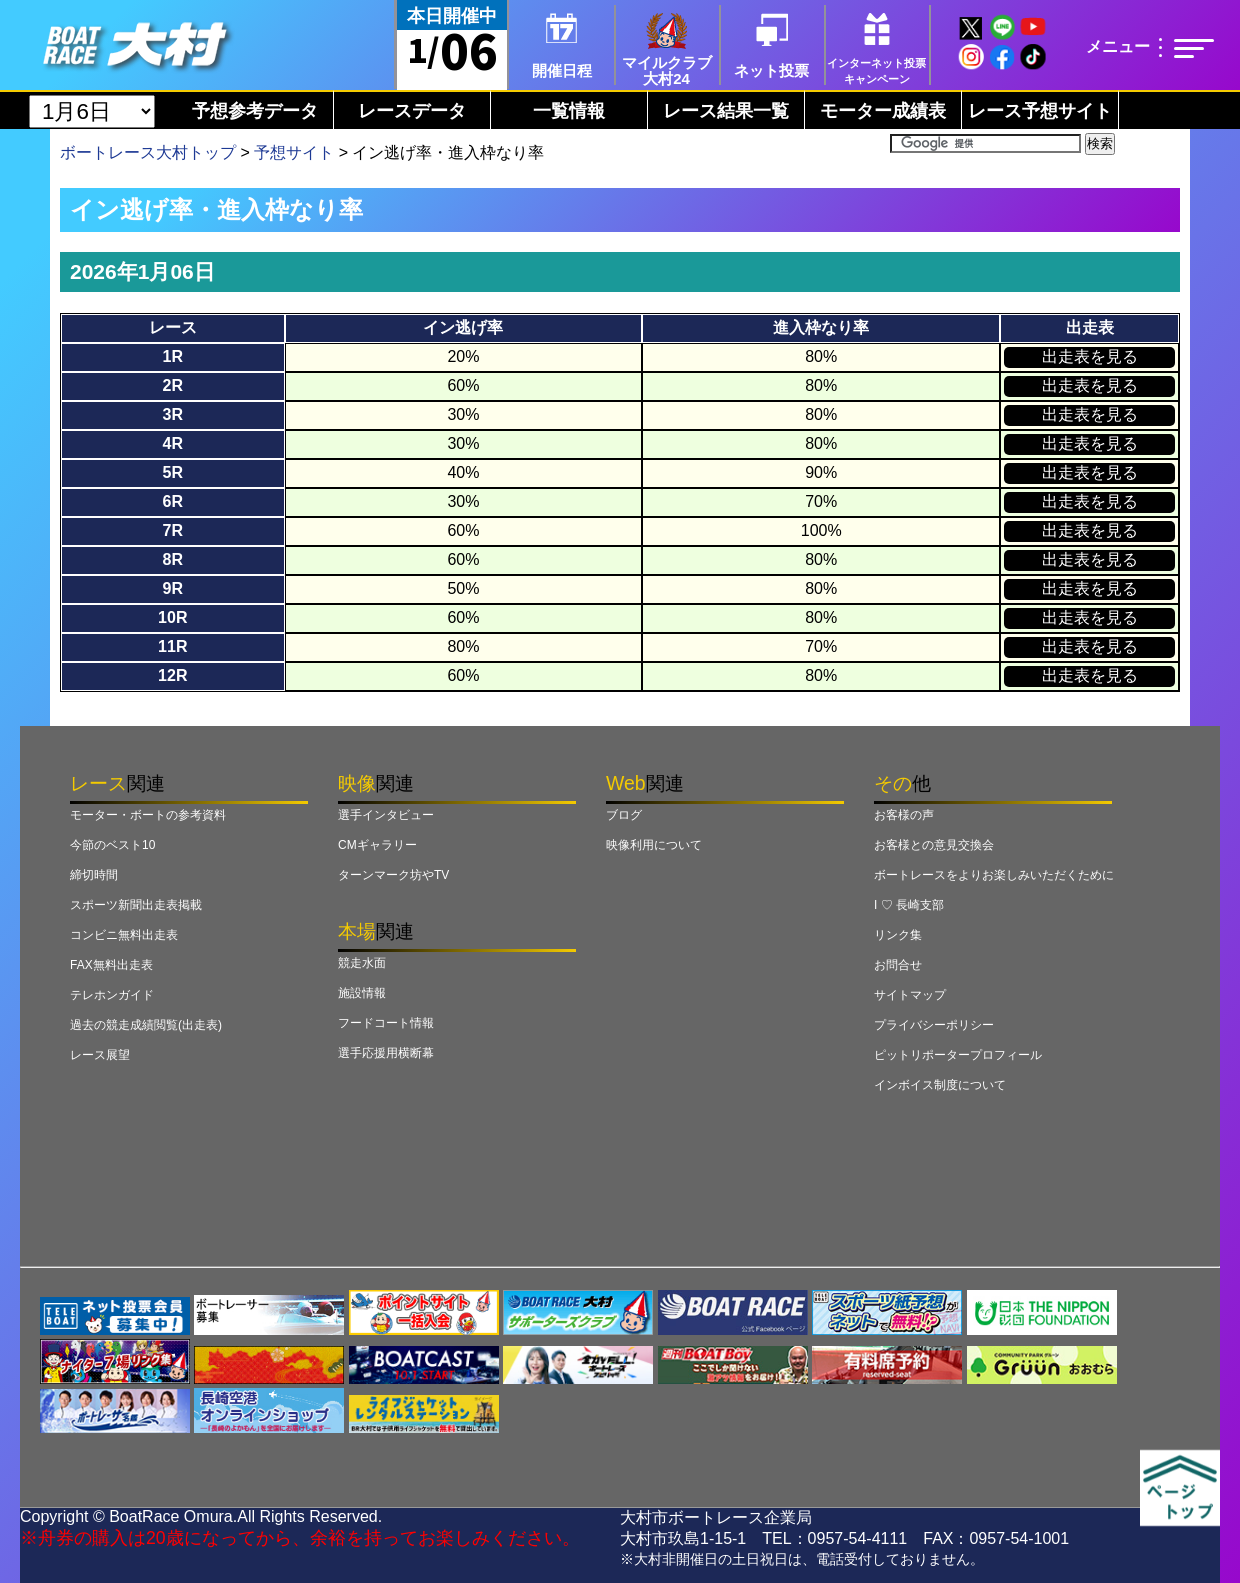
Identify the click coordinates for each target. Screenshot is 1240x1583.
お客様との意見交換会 (934, 845)
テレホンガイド (112, 995)
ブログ (624, 815)
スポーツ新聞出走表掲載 (136, 905)
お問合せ (898, 965)
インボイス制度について (940, 1085)
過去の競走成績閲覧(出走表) (146, 1025)
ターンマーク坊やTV (393, 875)
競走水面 (362, 963)
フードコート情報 (386, 1023)
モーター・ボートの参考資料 (148, 815)
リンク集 (898, 935)
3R (173, 414)
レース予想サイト (1040, 111)
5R (173, 472)
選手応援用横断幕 (386, 1053)
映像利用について (654, 845)
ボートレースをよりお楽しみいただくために (994, 875)
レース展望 (100, 1055)
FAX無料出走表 (111, 965)
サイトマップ (910, 995)
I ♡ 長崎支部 (909, 905)
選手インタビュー (386, 815)
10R (172, 617)
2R (173, 385)
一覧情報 (569, 111)
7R (173, 530)
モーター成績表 (883, 111)
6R (173, 501)
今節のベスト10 (112, 845)
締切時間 (94, 875)
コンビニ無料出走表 (124, 935)
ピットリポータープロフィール (958, 1055)
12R (172, 675)
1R (173, 356)
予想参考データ (255, 111)
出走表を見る (1090, 356)
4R (173, 443)
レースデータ (412, 111)
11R (172, 646)
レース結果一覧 (726, 111)
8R (173, 559)
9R (173, 588)
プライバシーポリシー (934, 1025)
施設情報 (362, 993)
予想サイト (294, 152)
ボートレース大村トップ (148, 152)
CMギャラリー (377, 845)
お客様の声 (904, 815)
